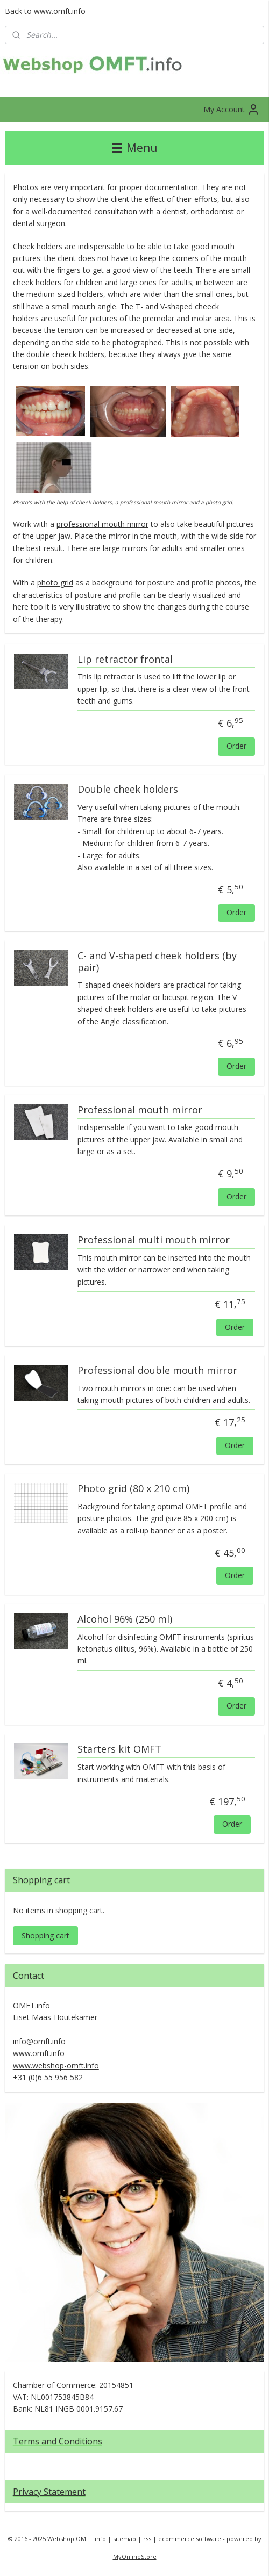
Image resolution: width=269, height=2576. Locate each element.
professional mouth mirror (102, 524)
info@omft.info (39, 2041)
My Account (231, 109)
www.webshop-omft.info (56, 2065)
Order (236, 746)
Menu (135, 147)
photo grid (55, 583)
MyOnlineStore (135, 2556)
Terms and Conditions (57, 2441)
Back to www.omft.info (45, 11)
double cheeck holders (65, 354)
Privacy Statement (49, 2492)
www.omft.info (39, 2053)
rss (147, 2539)
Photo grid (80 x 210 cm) (133, 1489)
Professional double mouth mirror (157, 1371)
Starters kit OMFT (119, 1750)
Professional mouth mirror (139, 1110)
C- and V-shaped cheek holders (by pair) (157, 962)
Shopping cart (45, 1935)
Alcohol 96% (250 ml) (124, 1619)
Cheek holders (37, 246)
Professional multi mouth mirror (153, 1240)
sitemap (124, 2539)
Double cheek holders (127, 789)
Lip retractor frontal (125, 659)
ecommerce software (189, 2539)
